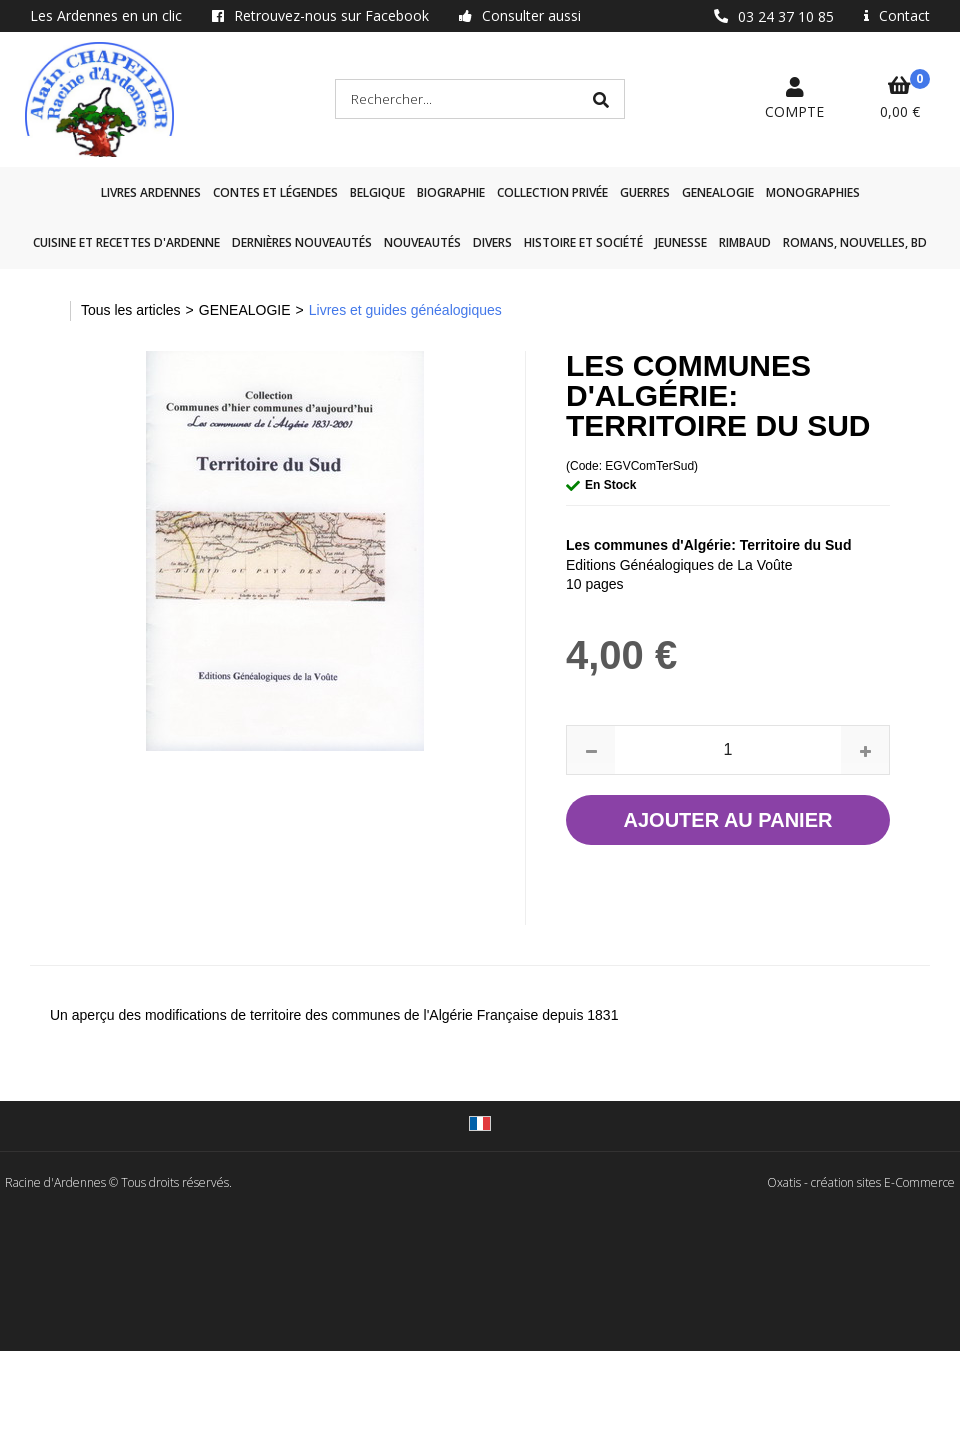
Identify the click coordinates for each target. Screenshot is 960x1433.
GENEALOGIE (718, 192)
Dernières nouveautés (302, 242)
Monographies (813, 192)
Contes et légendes (275, 192)
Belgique (377, 192)
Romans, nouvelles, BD (855, 242)
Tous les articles (131, 310)
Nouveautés (422, 242)
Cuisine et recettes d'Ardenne (126, 242)
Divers (492, 242)
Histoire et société (583, 242)
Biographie (451, 192)
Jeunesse (681, 242)
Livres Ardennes (151, 192)
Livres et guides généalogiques (405, 310)
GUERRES (645, 192)
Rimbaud (745, 242)
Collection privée (552, 192)
